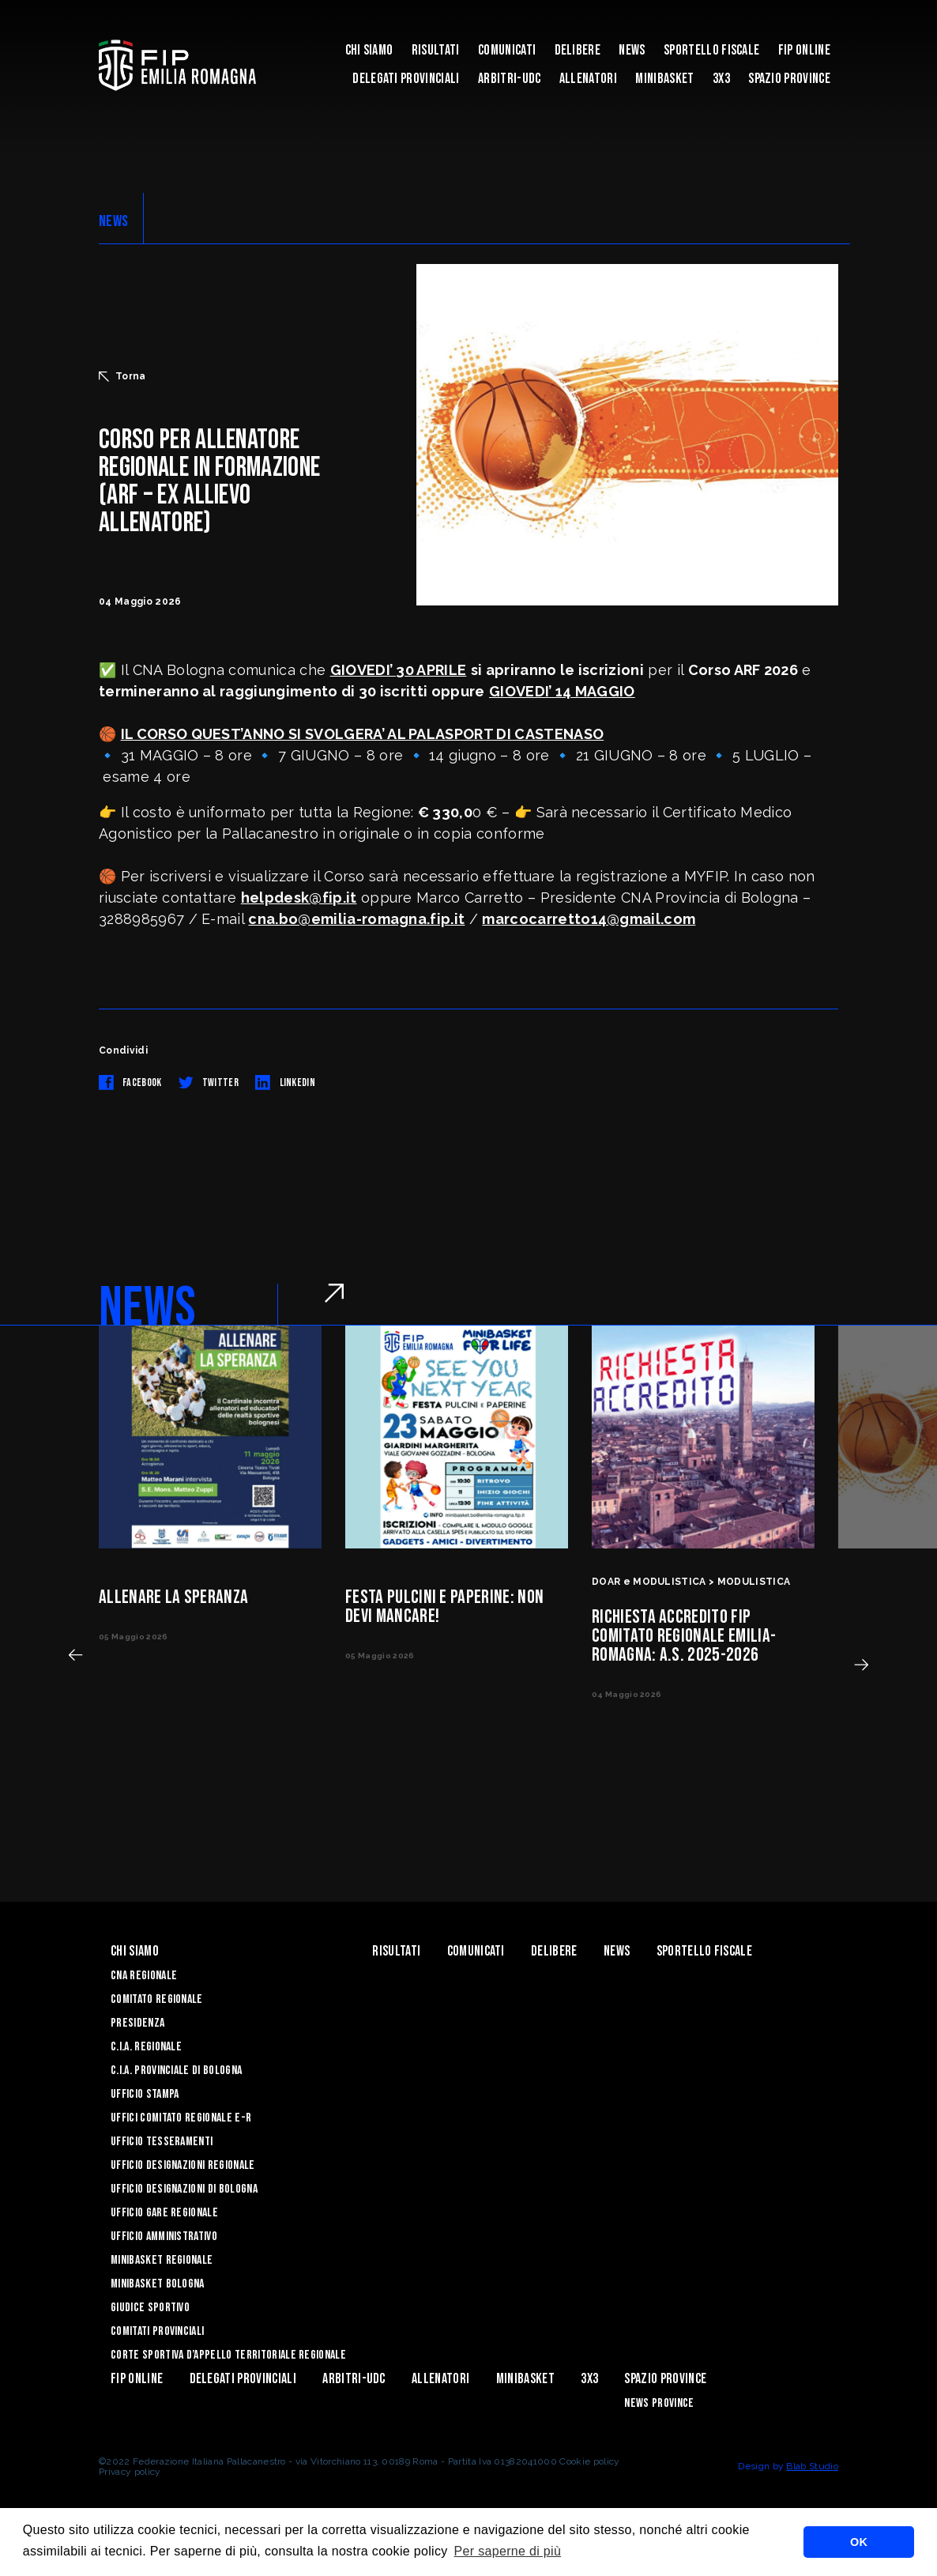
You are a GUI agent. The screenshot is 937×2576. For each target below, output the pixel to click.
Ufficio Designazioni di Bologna (184, 2189)
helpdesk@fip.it (299, 897)
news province (659, 2403)
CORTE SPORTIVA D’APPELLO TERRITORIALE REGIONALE (228, 2355)
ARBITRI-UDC (509, 78)
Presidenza (137, 2023)
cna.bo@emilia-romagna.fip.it (356, 919)
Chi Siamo (369, 50)
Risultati (436, 50)
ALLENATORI (588, 78)
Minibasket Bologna (158, 2283)
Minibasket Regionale (162, 2260)
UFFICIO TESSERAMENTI (162, 2141)
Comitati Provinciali (157, 2331)
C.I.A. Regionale (146, 2046)
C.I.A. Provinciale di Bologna (176, 2070)
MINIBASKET (664, 78)
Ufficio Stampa (145, 2094)
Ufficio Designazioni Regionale (183, 2165)
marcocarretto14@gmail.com (588, 919)
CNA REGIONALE (144, 1975)
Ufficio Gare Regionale (164, 2212)
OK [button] (858, 2542)
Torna (122, 376)
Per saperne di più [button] (508, 2551)
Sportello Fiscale (711, 50)
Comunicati (507, 50)
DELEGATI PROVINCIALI (405, 78)
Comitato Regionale (157, 1999)
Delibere (578, 50)
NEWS (113, 221)
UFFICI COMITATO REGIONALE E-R (181, 2117)
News (632, 50)
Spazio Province (789, 78)
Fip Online (804, 50)
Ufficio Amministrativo (164, 2236)
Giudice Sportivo (150, 2307)
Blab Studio (812, 2466)
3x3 (721, 78)
